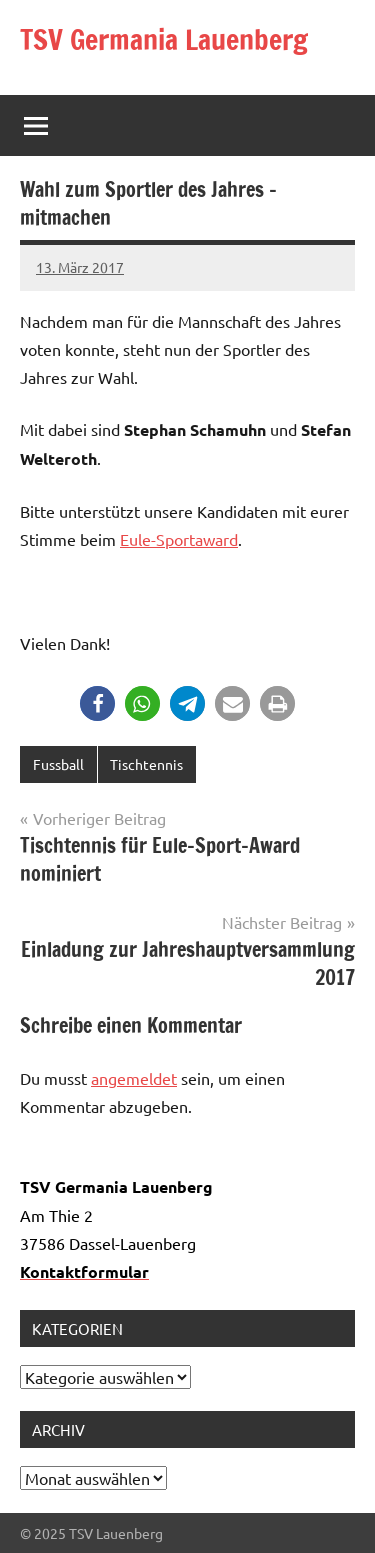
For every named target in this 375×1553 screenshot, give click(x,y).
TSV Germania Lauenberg (164, 39)
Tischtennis (146, 764)
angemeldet (134, 1078)
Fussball (58, 764)
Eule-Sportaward (179, 539)
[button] (97, 703)
